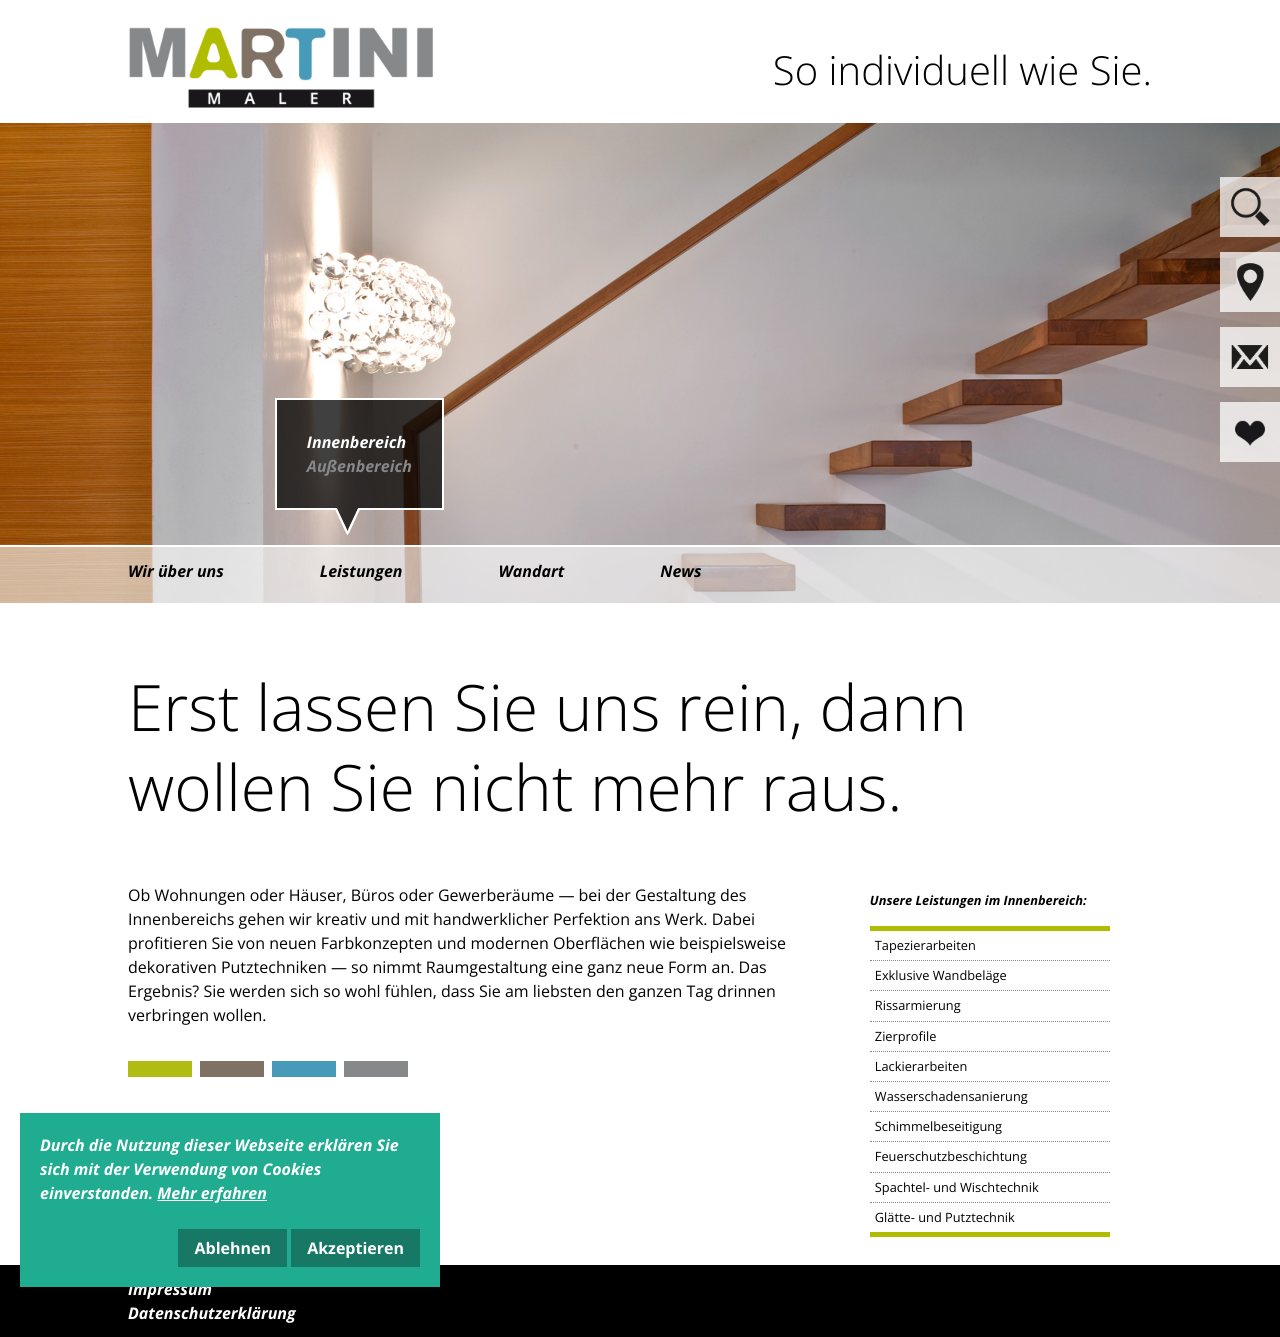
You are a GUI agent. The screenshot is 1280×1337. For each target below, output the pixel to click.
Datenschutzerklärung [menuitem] (212, 1313)
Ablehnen (232, 1248)
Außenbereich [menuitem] (359, 466)
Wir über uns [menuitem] (176, 571)
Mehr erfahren (212, 1193)
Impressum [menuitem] (170, 1289)
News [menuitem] (680, 571)
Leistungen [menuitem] (361, 571)
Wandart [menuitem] (532, 571)
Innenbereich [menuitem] (356, 442)
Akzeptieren (355, 1248)
